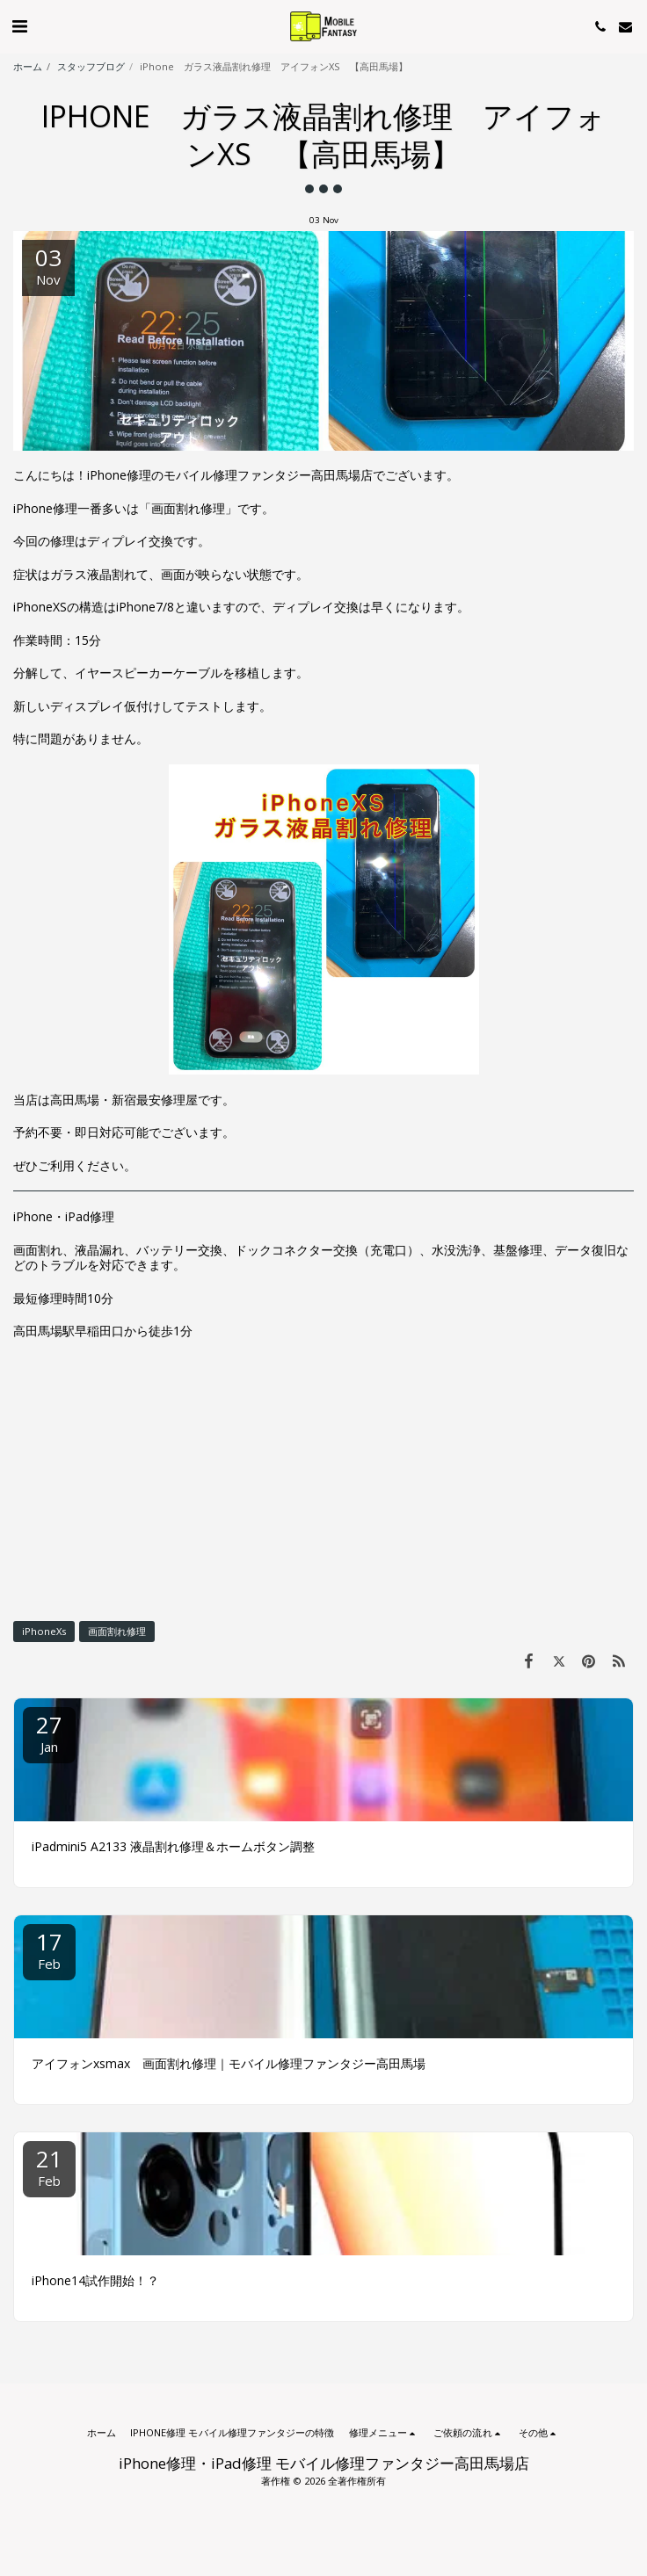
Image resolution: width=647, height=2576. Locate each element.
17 (49, 1949)
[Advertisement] (323, 1480)
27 (49, 1732)
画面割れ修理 (117, 1631)
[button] (19, 26)
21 (49, 2166)
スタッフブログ (91, 66)
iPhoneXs (44, 1631)
